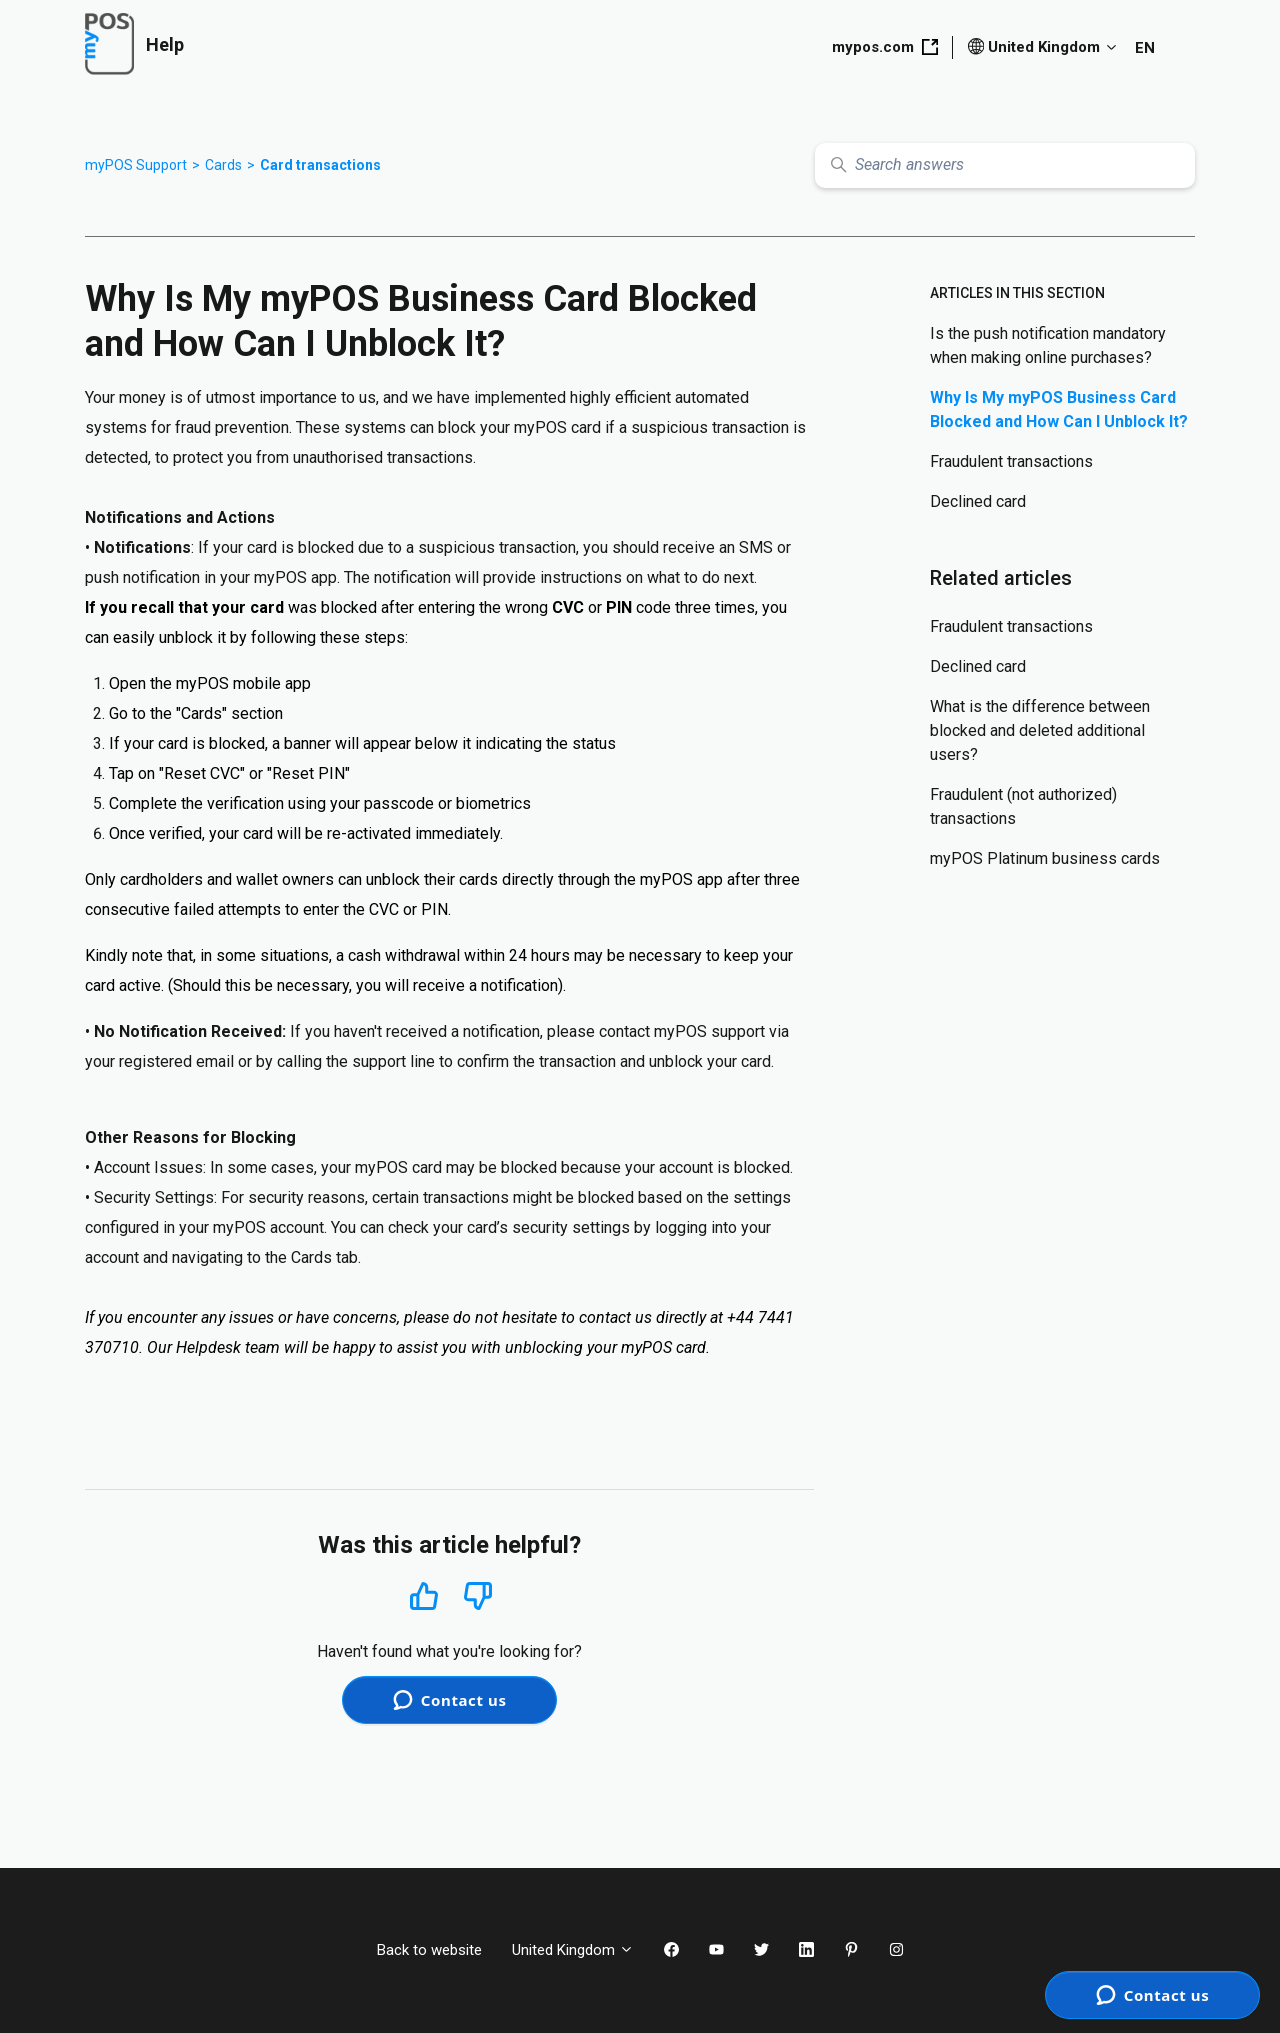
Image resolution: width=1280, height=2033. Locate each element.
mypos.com (885, 47)
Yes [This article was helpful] (424, 1595)
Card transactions (320, 165)
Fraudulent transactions (1011, 461)
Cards (223, 165)
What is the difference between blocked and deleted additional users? (1040, 730)
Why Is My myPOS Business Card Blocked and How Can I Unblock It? (1059, 409)
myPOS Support (136, 165)
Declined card (978, 501)
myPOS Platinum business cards (1045, 858)
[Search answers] (1005, 165)
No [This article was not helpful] (478, 1596)
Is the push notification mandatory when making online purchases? (1048, 345)
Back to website (429, 1950)
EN (1145, 48)
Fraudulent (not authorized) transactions (1023, 806)
